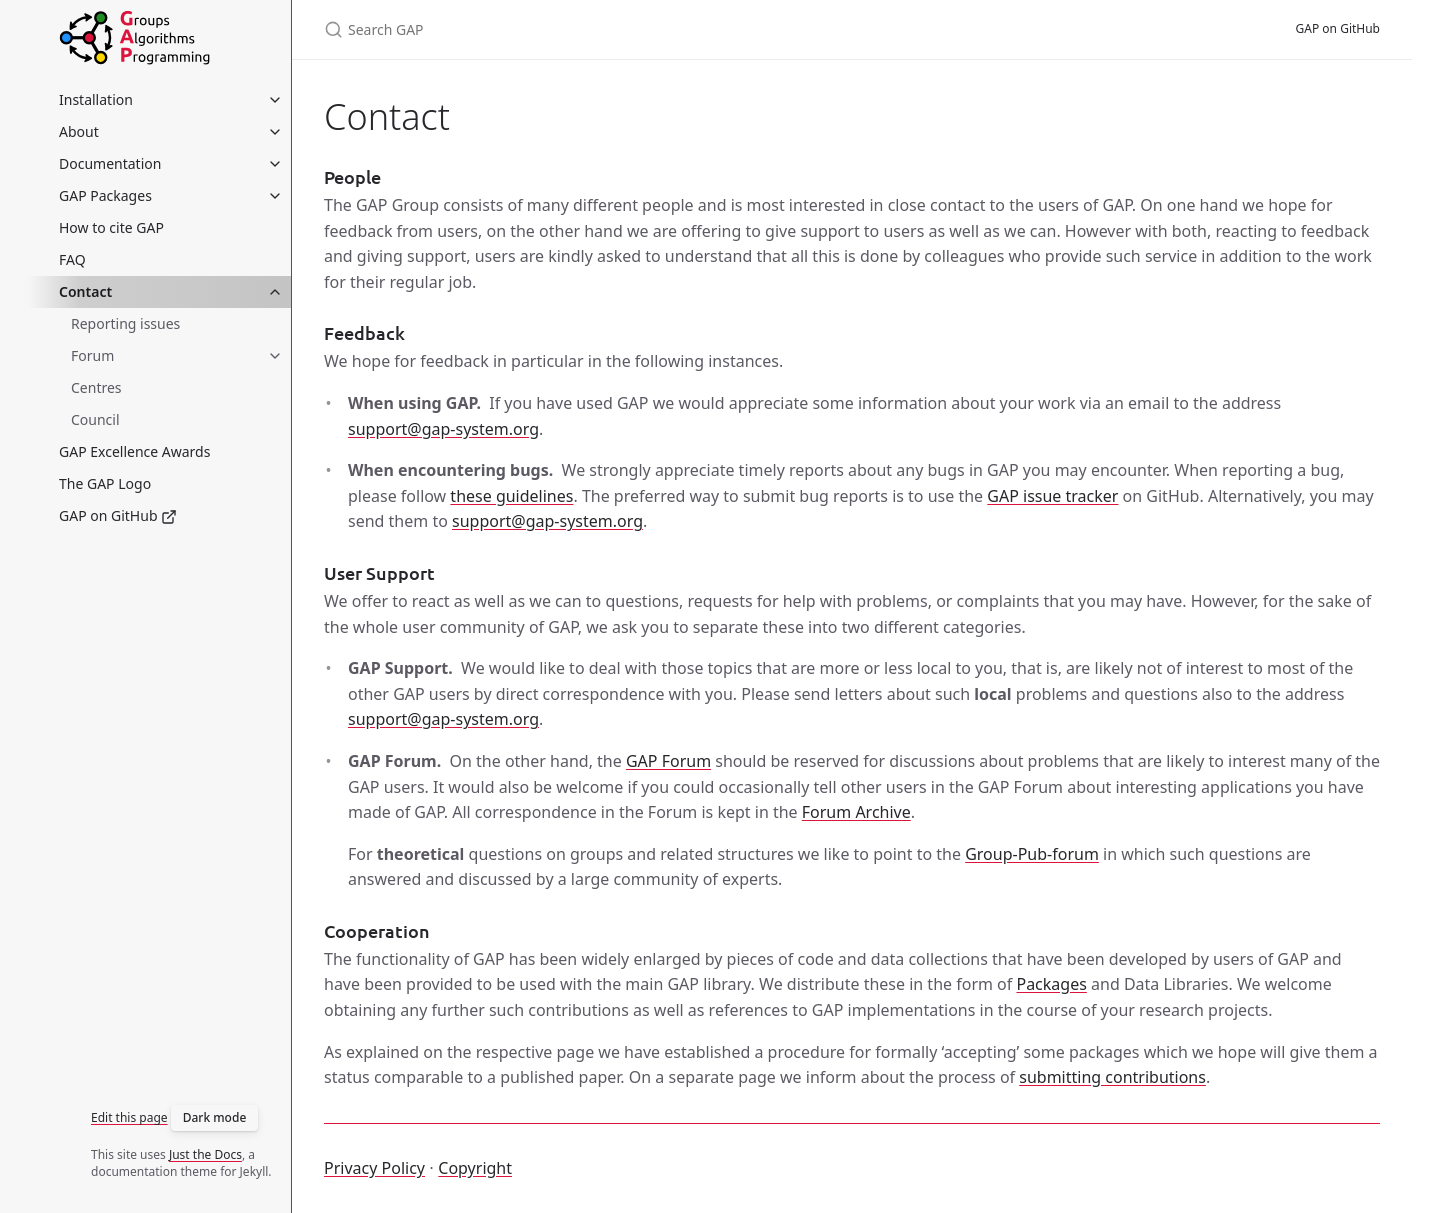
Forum (92, 355)
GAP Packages (105, 195)
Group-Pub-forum (1032, 854)
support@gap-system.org (443, 429)
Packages (1051, 984)
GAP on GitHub (118, 515)
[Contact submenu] (275, 292)
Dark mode (215, 1117)
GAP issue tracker (1052, 496)
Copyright (475, 1168)
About (79, 131)
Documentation (110, 163)
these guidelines (511, 496)
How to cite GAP (111, 227)
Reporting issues (125, 323)
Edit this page (129, 1117)
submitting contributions (1112, 1077)
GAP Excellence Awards (134, 451)
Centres (96, 387)
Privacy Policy (374, 1168)
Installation (96, 99)
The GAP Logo (105, 483)
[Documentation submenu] (275, 164)
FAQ (72, 259)
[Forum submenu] (275, 356)
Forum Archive (856, 812)
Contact (85, 291)
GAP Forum (668, 761)
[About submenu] (275, 132)
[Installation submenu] (275, 100)
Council (95, 419)
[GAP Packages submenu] (275, 196)
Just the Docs (205, 1154)
